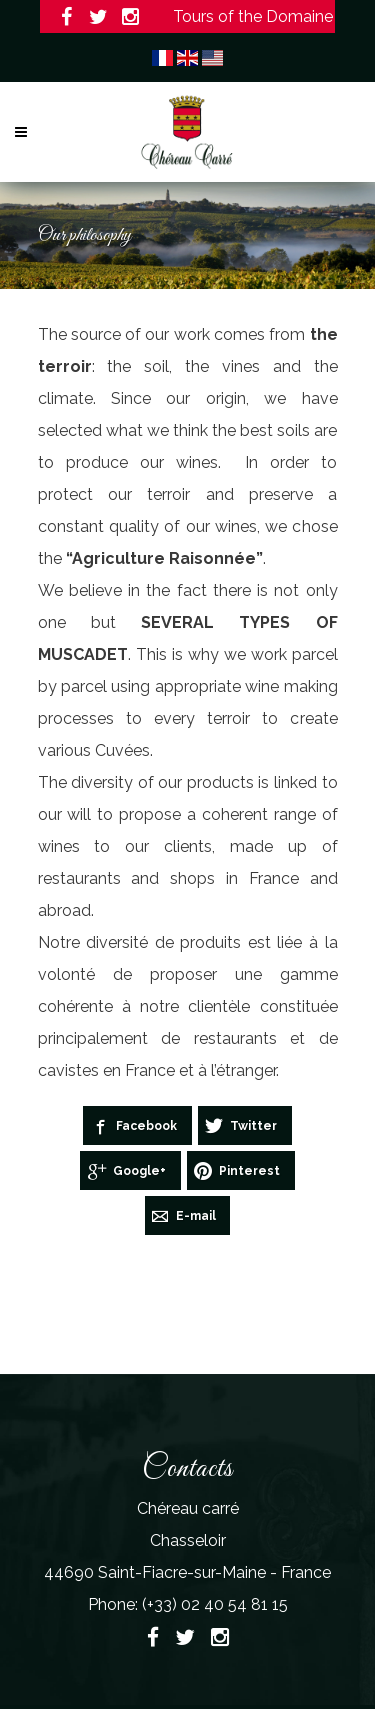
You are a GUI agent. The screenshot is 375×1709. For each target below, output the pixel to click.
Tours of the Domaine (251, 16)
